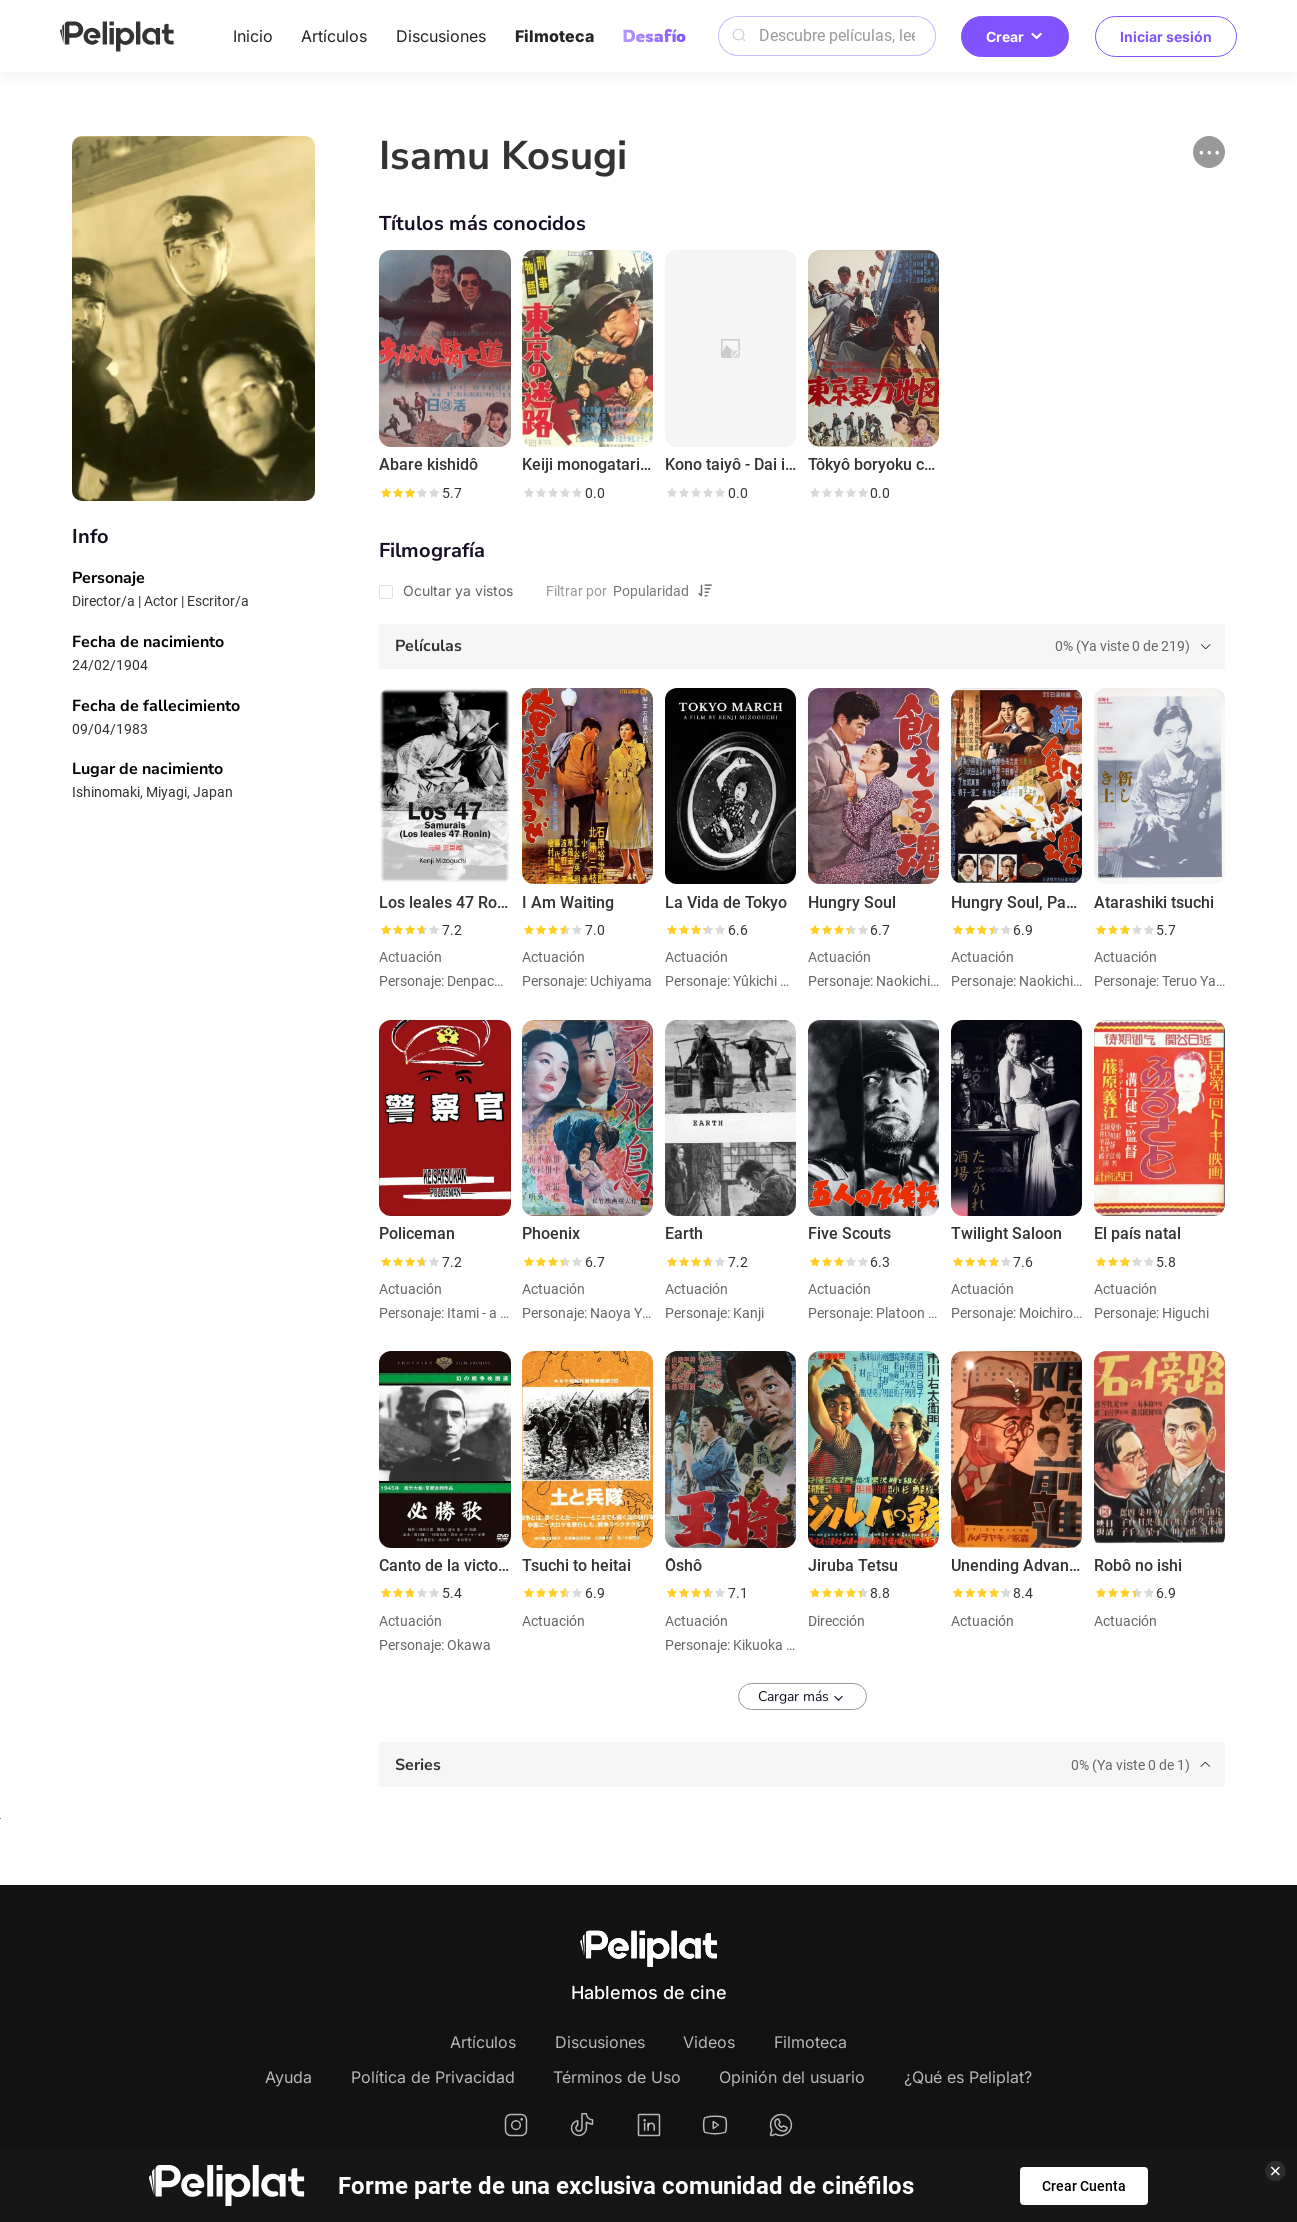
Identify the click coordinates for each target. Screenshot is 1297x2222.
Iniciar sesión (1166, 36)
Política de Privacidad (433, 2077)
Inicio (253, 36)
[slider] (409, 493)
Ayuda (288, 2077)
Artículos (334, 36)
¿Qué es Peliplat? (968, 2077)
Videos (709, 2042)
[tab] (801, 646)
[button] (1209, 152)
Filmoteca (554, 36)
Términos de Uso (617, 2077)
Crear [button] (1015, 36)
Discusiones (441, 36)
